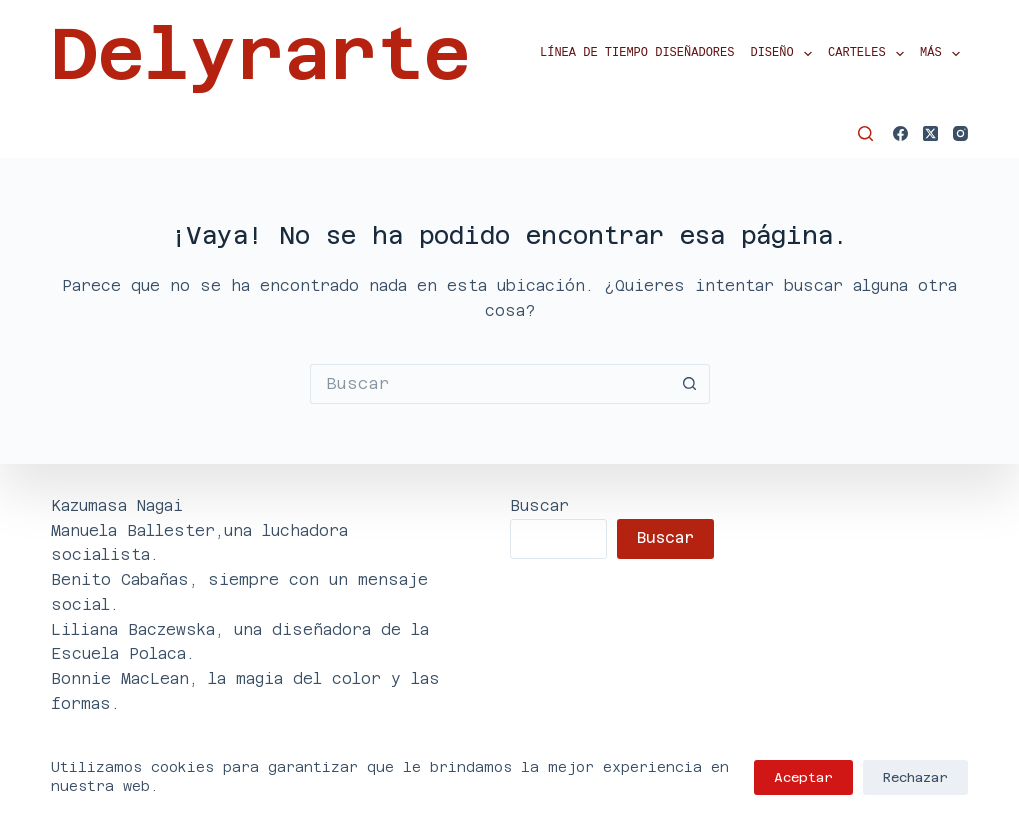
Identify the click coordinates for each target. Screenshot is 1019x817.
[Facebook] (900, 133)
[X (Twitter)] (930, 133)
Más (944, 54)
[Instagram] (960, 133)
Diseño (785, 54)
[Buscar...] (490, 384)
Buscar (539, 505)
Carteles (870, 54)
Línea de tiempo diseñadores (637, 53)
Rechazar (915, 777)
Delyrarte (260, 54)
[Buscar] (865, 133)
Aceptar (803, 777)
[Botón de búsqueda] (690, 384)
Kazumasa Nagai (117, 505)
